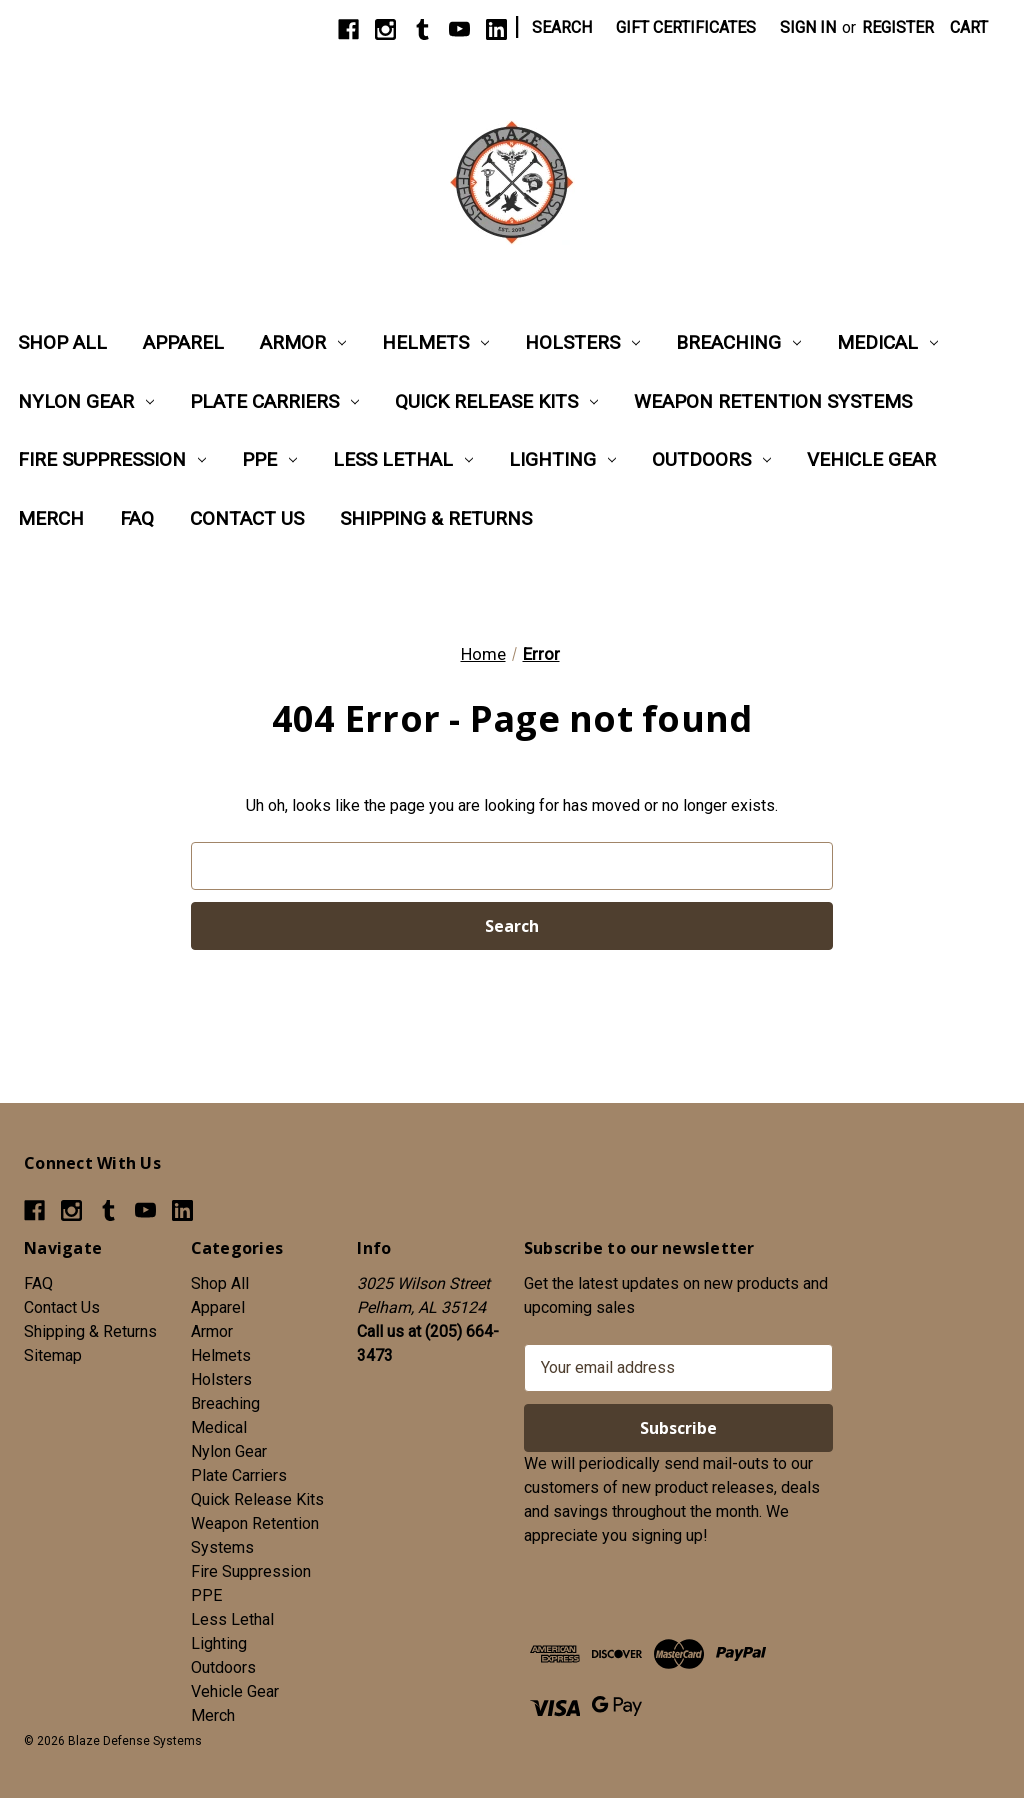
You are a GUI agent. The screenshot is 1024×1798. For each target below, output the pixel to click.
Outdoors (711, 459)
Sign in (808, 27)
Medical (887, 342)
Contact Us (247, 518)
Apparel (183, 342)
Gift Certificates (686, 27)
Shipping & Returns (436, 518)
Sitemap (53, 1355)
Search (562, 27)
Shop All (62, 342)
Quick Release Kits (496, 401)
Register (898, 27)
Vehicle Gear (871, 459)
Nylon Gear (86, 401)
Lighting (562, 459)
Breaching (738, 342)
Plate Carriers (274, 401)
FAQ (137, 518)
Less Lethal (403, 459)
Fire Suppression (112, 459)
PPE (269, 459)
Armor (303, 342)
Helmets (435, 342)
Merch (51, 518)
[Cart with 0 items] (969, 28)
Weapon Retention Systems (773, 401)
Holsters (582, 342)
